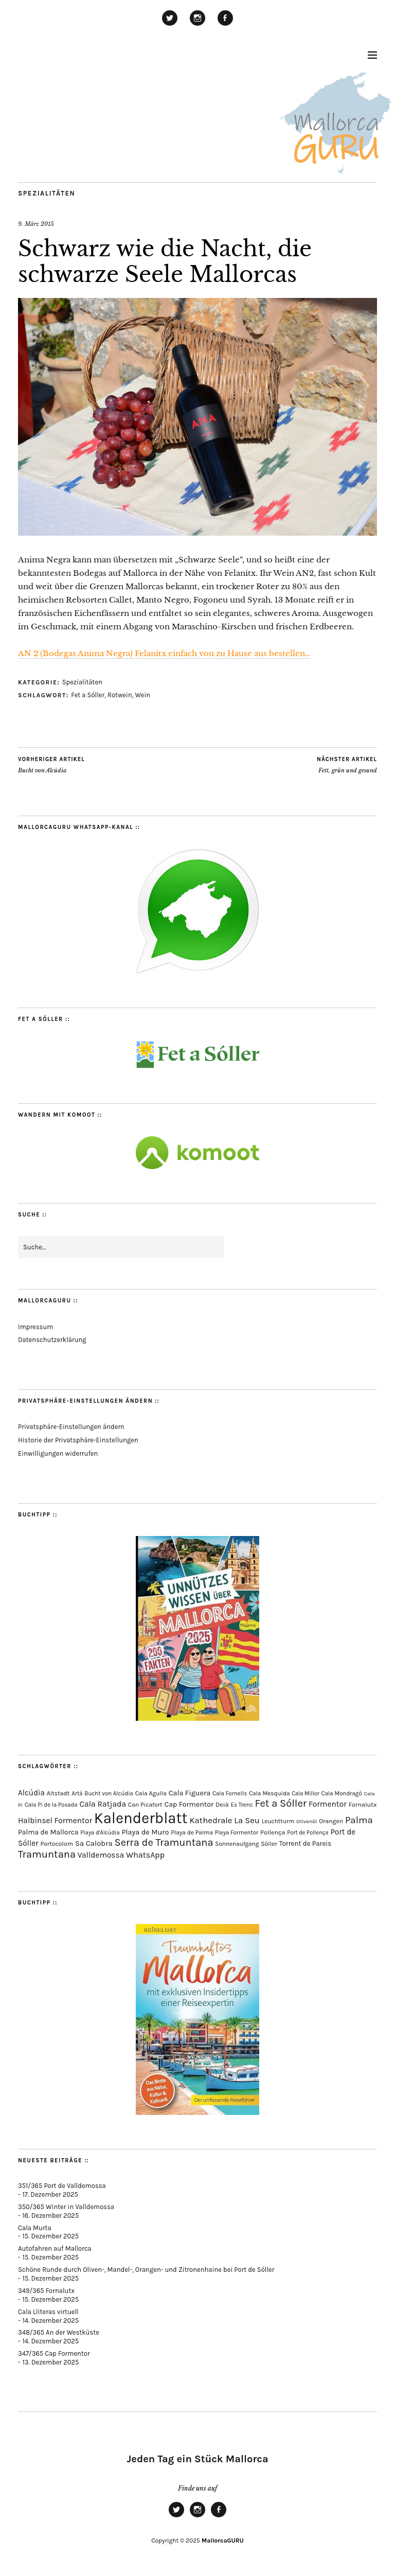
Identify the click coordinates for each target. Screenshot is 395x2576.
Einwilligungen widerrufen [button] (58, 1453)
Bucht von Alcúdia (51, 764)
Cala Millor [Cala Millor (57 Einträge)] (305, 1793)
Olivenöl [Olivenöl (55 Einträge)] (306, 1821)
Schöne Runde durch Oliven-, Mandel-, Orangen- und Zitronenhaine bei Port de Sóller (146, 2269)
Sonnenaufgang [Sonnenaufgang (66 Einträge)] (237, 1843)
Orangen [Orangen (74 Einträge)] (331, 1821)
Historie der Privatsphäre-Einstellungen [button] (78, 1440)
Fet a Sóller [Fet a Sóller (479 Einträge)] (281, 1803)
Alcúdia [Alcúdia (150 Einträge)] (31, 1792)
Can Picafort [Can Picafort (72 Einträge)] (145, 1804)
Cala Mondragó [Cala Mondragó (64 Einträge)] (341, 1793)
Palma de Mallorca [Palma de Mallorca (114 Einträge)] (48, 1832)
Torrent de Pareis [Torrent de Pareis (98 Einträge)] (305, 1843)
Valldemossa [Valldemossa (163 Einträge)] (101, 1855)
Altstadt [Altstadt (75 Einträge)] (58, 1793)
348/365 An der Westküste (58, 2332)
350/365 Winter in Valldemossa (66, 2207)
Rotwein (119, 695)
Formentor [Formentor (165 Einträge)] (328, 1804)
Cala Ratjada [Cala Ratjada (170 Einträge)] (102, 1804)
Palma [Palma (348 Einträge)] (359, 1820)
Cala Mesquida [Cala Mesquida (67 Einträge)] (269, 1793)
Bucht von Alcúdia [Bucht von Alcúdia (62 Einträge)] (108, 1793)
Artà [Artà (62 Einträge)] (76, 1793)
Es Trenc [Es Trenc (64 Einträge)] (241, 1804)
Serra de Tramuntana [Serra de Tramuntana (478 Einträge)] (164, 1842)
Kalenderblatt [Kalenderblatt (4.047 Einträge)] (141, 1818)
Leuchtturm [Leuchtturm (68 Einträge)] (278, 1821)
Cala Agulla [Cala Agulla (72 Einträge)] (151, 1793)
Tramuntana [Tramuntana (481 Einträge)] (47, 1854)
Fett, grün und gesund (347, 764)
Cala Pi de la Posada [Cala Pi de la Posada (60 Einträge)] (51, 1805)
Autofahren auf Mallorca (55, 2248)
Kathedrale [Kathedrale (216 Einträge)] (210, 1820)
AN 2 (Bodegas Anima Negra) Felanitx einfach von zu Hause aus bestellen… (164, 653)
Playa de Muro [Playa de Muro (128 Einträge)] (145, 1832)
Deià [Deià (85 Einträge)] (222, 1804)
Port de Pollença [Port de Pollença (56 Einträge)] (307, 1832)
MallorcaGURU (223, 2540)
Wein (143, 695)
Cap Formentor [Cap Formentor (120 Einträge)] (188, 1804)
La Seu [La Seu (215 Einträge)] (247, 1820)
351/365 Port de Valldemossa (62, 2186)
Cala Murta (34, 2228)
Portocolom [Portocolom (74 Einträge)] (56, 1843)
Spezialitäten (46, 193)
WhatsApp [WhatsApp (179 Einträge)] (145, 1855)
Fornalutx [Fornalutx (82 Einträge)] (363, 1804)
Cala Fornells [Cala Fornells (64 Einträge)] (229, 1793)
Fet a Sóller (87, 695)
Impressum (35, 1327)
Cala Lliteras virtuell (48, 2312)
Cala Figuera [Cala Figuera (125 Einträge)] (189, 1793)
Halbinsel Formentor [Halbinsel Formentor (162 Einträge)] (55, 1820)
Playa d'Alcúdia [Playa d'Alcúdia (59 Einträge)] (99, 1832)
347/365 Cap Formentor (54, 2353)
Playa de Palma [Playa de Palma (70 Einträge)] (192, 1832)
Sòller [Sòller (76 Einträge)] (269, 1843)
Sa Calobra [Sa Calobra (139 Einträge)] (94, 1843)
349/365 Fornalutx (46, 2291)
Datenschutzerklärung (52, 1340)
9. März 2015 (36, 223)
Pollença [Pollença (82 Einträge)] (272, 1832)
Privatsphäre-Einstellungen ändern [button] (71, 1427)
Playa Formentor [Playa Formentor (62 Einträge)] (236, 1832)
